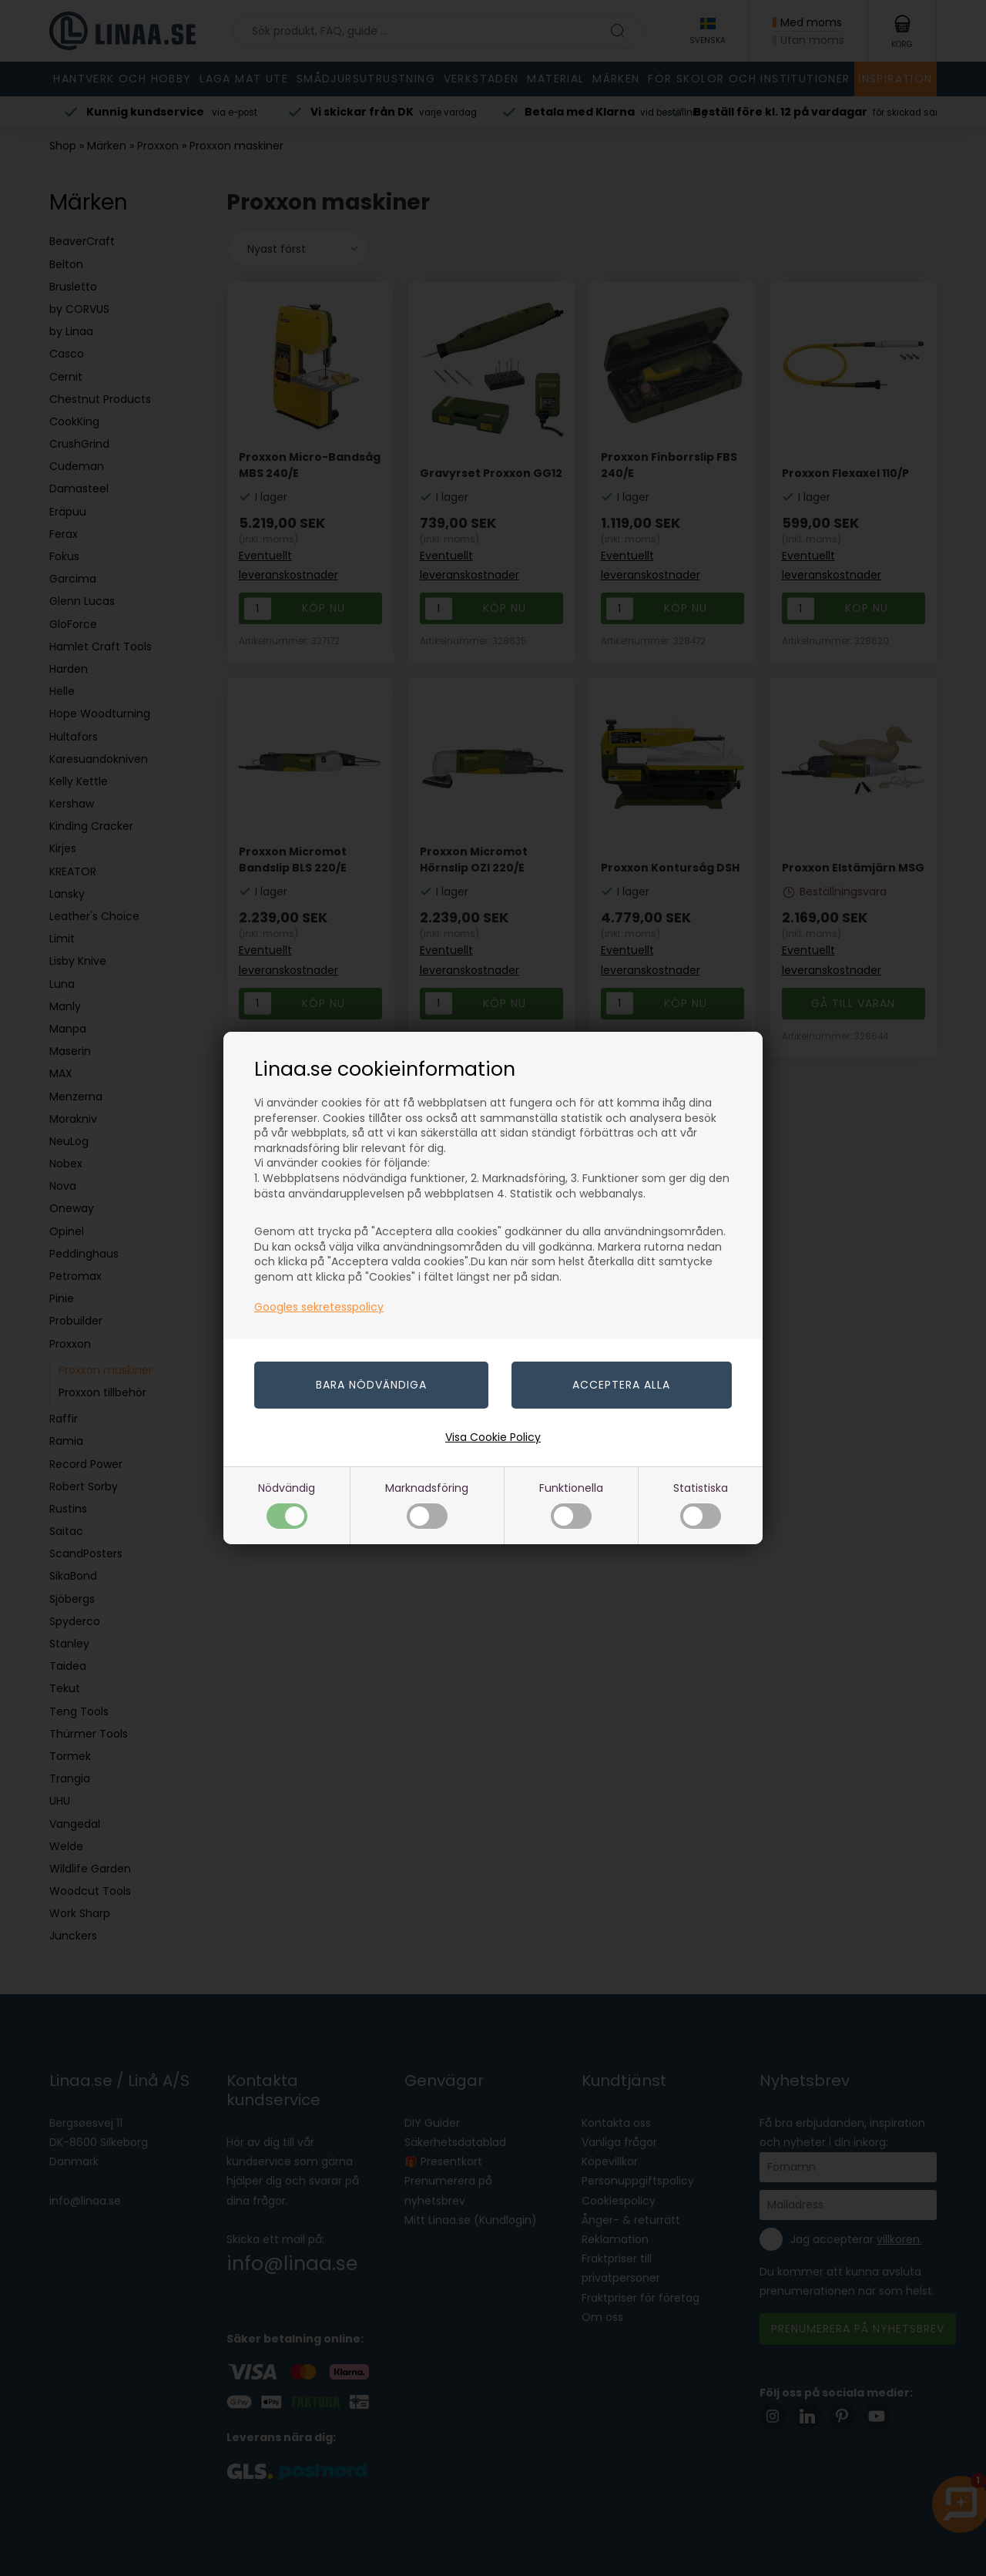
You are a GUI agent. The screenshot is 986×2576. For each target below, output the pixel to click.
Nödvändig (286, 1504)
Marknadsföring (426, 1504)
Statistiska (700, 1504)
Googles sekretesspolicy (319, 1307)
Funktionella (571, 1504)
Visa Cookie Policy (493, 1437)
